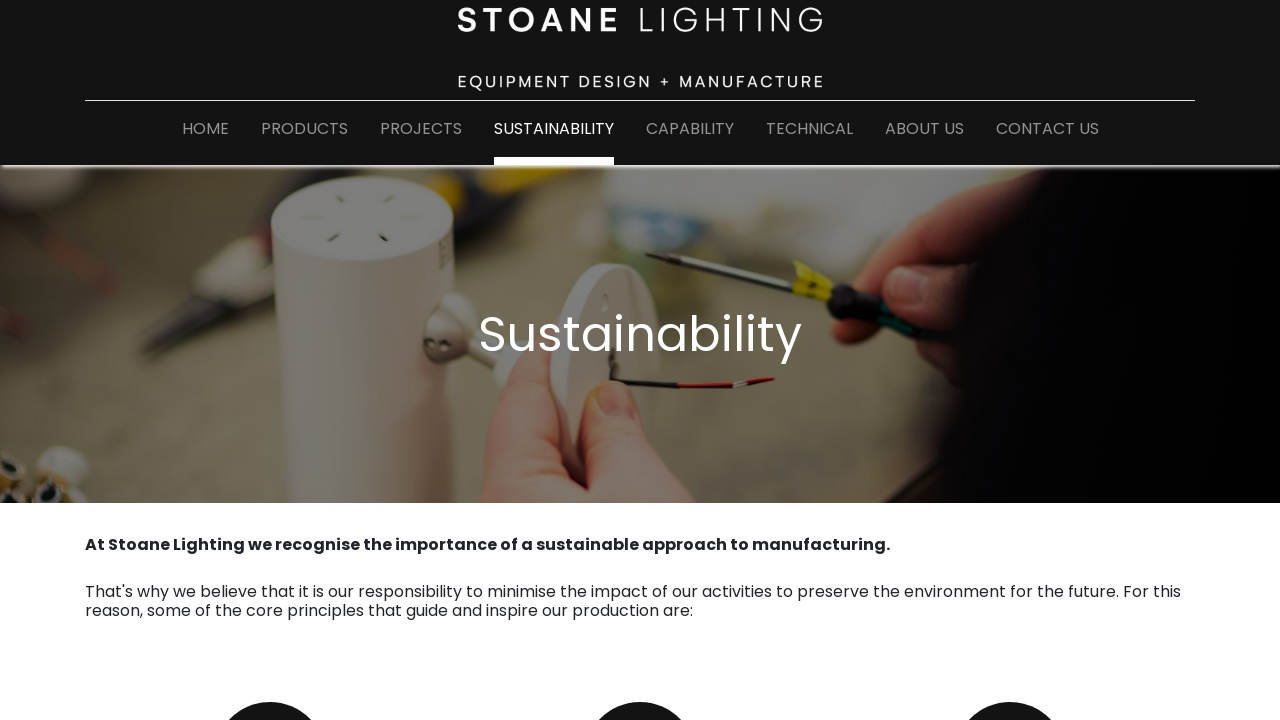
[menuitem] (205, 133)
